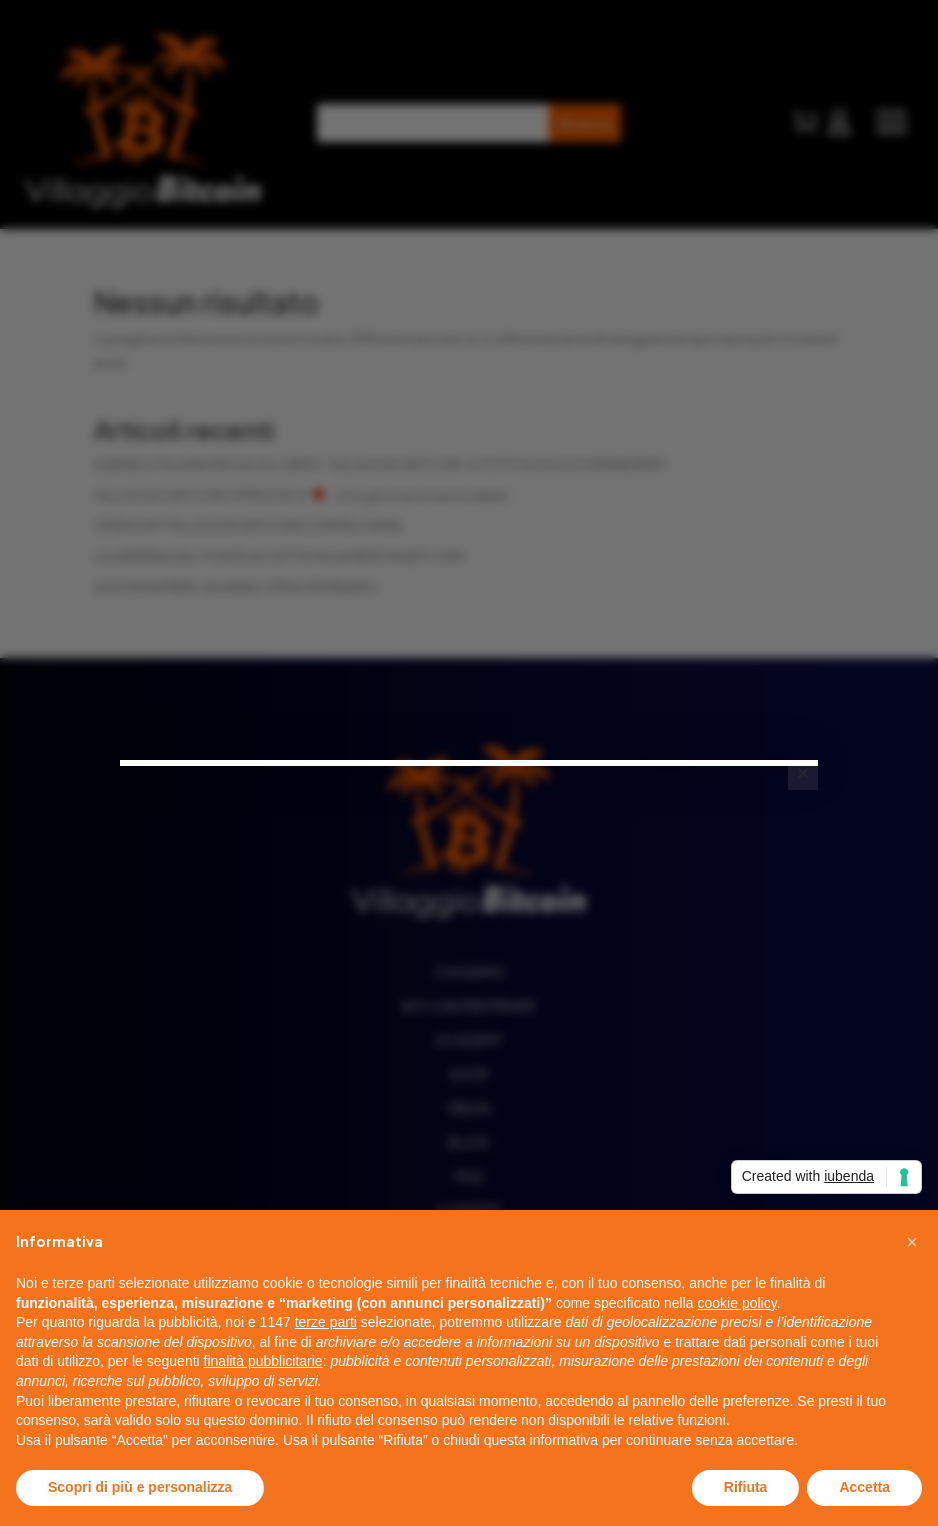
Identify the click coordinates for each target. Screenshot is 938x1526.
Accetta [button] (864, 1487)
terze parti (326, 1322)
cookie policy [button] (737, 1303)
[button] (912, 1242)
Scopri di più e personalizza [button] (140, 1487)
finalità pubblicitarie (263, 1361)
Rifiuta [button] (746, 1487)
